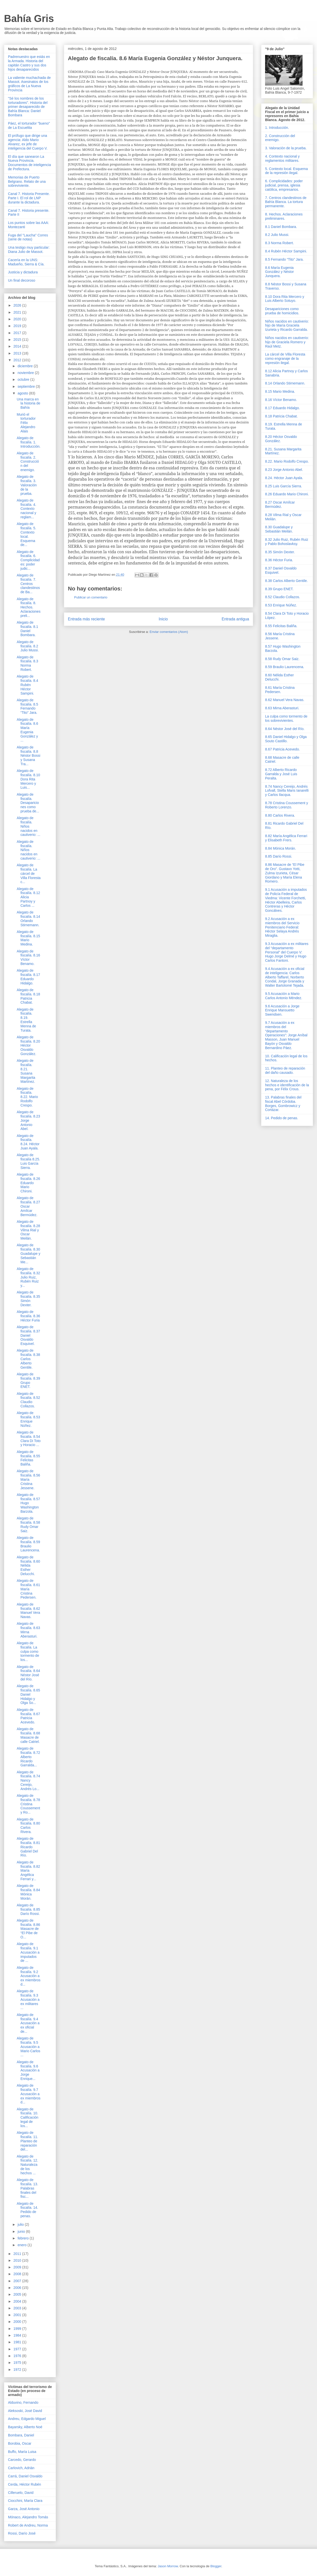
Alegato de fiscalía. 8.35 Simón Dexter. (28, 1298)
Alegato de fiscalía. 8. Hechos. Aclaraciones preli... (28, 607)
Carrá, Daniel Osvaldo (25, 2476)
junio (21, 2231)
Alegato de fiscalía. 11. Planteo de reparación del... (27, 2141)
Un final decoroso (21, 280)
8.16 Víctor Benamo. (281, 400)
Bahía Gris (29, 18)
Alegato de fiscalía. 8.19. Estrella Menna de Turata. (26, 1019)
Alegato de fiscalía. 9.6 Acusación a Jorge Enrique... (28, 2070)
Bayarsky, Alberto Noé (25, 2427)
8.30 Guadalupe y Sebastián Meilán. (279, 529)
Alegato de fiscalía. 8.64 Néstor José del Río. (28, 1673)
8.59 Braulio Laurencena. (284, 667)
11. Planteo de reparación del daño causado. (285, 1070)
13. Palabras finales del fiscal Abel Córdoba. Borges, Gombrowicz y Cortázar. (283, 1103)
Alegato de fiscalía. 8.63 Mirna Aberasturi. (28, 1630)
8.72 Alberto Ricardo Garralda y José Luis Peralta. (281, 774)
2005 (17, 2294)
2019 (17, 326)
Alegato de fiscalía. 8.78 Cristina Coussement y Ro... (28, 1804)
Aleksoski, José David (25, 2411)
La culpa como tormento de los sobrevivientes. (286, 718)
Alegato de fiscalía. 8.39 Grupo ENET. (28, 1380)
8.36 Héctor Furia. (279, 560)
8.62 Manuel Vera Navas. (284, 700)
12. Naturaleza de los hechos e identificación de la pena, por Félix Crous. (287, 1085)
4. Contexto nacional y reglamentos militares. (282, 158)
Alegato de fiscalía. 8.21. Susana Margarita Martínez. (26, 1071)
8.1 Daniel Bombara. (281, 227)
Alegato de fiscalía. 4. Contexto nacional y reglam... (26, 508)
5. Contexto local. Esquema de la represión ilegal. (286, 171)
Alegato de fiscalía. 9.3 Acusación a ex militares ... (28, 1999)
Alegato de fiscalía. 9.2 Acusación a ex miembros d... (28, 1976)
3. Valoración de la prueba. (286, 148)
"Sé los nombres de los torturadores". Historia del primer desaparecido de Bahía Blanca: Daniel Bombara (27, 106)
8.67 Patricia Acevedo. (282, 749)
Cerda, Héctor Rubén (24, 2484)
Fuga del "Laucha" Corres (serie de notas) (28, 237)
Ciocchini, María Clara (25, 2501)
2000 (17, 2322)
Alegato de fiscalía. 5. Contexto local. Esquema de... (26, 534)
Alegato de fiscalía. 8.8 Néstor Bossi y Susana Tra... (28, 755)
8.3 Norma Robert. (279, 243)
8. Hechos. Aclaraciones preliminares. (284, 216)
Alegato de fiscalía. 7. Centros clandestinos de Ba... (28, 583)
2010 (17, 2260)
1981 (17, 2342)
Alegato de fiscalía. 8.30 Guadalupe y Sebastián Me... (28, 1253)
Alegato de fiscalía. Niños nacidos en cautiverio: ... (28, 826)
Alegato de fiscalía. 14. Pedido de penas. (27, 2210)
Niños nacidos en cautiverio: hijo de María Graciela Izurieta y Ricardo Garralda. (287, 325)
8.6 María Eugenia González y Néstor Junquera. (279, 272)
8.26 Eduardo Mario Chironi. (287, 494)
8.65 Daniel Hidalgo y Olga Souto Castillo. (286, 739)
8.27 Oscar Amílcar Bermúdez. (280, 504)
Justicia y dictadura (23, 272)
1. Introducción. (277, 128)
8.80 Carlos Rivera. (280, 815)
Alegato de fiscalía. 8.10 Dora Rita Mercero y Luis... (28, 779)
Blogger (215, 2566)
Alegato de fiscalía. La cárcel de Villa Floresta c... (29, 873)
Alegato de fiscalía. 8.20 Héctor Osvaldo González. (28, 1045)
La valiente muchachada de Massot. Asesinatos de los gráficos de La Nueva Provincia (29, 84)
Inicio (163, 619)
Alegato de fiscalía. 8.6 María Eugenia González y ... (27, 730)
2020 (17, 319)
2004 (17, 2301)
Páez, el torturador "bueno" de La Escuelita (29, 125)
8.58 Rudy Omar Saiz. (282, 659)
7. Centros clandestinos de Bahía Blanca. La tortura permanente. (286, 202)
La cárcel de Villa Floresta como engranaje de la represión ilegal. (285, 358)
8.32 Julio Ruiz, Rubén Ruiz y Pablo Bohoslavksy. (286, 542)
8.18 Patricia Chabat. (281, 416)
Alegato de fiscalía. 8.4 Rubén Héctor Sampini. (27, 684)
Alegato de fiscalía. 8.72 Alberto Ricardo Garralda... (28, 1756)
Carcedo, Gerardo (22, 2460)
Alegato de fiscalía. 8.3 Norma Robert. (27, 663)
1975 (17, 2363)
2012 (17, 360)
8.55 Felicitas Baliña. (281, 626)
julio (21, 2224)
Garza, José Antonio (23, 2509)
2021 (17, 312)
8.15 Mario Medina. (280, 391)
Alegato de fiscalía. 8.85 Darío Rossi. (28, 1909)
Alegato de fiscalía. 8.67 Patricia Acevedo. (28, 1716)
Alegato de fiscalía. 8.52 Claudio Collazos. (28, 1400)
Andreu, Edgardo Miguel (27, 2419)
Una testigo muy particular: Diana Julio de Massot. (29, 249)
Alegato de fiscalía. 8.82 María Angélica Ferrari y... (28, 1870)
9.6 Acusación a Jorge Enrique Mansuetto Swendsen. (282, 1010)
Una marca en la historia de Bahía (28, 403)
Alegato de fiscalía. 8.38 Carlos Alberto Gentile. (28, 1358)
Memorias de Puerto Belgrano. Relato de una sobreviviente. (27, 181)
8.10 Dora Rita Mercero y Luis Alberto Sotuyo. (284, 299)
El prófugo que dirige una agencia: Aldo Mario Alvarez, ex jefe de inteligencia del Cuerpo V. (27, 142)
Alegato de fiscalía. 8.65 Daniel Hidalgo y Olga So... (28, 1694)
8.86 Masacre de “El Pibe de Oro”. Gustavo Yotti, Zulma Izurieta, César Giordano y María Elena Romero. (284, 873)
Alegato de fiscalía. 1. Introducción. (28, 442)
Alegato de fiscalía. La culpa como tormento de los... (28, 1651)
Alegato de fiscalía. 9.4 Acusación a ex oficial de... (28, 2023)
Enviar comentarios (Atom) (169, 632)
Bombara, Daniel (21, 2435)
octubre (23, 379)
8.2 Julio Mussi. (277, 235)
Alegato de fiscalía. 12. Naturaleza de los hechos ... (27, 2164)
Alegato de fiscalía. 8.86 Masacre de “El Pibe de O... (28, 1928)
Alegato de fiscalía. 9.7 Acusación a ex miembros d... (28, 2093)
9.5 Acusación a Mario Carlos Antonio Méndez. (283, 996)
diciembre (25, 366)
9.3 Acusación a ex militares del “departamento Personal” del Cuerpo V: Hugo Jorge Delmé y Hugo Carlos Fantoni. (287, 952)
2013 (17, 353)
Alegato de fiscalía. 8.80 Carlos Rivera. (28, 1825)
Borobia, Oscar (19, 2443)
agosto (23, 393)
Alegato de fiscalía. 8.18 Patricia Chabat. (28, 996)
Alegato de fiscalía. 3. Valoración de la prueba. (27, 485)
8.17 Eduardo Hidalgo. (282, 408)
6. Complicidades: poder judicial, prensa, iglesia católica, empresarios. (284, 185)
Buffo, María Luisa (22, 2452)
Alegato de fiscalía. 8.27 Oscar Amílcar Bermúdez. (28, 1206)
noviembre (26, 373)
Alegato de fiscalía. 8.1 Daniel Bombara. (27, 628)
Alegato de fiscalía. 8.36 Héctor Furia (28, 1316)
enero (22, 2245)
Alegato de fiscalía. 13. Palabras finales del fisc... (27, 2188)
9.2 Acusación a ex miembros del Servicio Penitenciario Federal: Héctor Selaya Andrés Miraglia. (282, 927)
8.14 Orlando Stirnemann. (285, 383)
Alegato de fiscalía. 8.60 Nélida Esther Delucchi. (28, 1565)
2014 (17, 346)
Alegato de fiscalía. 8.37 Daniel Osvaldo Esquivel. (28, 1335)
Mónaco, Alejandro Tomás (28, 2517)
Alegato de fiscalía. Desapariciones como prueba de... (28, 802)
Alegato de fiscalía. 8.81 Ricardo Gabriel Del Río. (28, 1847)
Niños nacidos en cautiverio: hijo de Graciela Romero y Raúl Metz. (287, 342)
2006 (17, 2288)
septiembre (26, 386)
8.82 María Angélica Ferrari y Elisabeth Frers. (286, 838)
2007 (17, 2281)
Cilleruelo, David (20, 2493)
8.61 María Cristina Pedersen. (280, 690)
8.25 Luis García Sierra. (283, 486)
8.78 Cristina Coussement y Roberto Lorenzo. (286, 805)
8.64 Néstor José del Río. (285, 729)
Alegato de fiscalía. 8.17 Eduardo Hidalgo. (28, 976)
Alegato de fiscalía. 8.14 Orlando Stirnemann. (28, 918)
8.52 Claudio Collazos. (282, 597)
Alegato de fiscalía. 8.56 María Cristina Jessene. (28, 1479)
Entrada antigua (235, 619)
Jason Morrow (168, 2566)
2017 (17, 333)
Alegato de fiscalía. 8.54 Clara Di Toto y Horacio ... (29, 1438)
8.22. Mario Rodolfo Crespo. (287, 461)
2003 (17, 2308)
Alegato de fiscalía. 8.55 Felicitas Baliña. (28, 1458)
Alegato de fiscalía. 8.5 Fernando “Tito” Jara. (27, 706)
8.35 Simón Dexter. (280, 552)
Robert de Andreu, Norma (28, 2525)
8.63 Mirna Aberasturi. (282, 708)
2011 (17, 2254)
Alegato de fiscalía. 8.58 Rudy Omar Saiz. (28, 1524)
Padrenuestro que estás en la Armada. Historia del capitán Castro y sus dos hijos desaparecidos (29, 63)
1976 (17, 2356)
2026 (17, 305)
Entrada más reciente (86, 619)
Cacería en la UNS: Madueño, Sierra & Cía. (26, 262)
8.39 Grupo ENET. (279, 589)
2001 (17, 2315)
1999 (17, 2329)
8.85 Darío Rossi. (278, 856)
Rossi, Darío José (21, 2533)
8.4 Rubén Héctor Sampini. (286, 251)
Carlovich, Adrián (21, 2468)
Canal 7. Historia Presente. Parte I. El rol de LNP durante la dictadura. (29, 198)
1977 (17, 2349)
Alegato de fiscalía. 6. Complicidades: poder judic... (28, 560)
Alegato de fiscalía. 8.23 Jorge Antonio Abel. (28, 1120)
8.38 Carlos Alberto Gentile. (286, 581)
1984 (17, 2335)
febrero (23, 2238)
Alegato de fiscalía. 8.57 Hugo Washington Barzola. (28, 1503)
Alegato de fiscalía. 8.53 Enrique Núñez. (28, 1419)
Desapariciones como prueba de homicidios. (282, 311)
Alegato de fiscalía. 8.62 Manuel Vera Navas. (28, 1610)
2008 (17, 2274)
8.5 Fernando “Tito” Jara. (284, 259)
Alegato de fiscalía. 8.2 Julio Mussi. (28, 646)
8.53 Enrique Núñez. (281, 605)
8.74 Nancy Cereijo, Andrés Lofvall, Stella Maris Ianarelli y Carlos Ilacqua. (287, 790)
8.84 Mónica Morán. (280, 848)
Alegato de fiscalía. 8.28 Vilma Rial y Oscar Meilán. (28, 1230)
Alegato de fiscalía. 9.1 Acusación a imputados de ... (28, 1952)
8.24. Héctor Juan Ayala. (284, 478)
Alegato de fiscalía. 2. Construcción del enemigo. (28, 461)
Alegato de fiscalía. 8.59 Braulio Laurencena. (28, 1544)
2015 (17, 340)
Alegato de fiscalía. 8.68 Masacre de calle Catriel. (28, 1735)
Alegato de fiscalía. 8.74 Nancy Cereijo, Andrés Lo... (28, 1780)
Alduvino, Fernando (23, 2402)
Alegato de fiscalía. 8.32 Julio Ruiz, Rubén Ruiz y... (28, 1277)
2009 (17, 2267)
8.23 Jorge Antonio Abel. (284, 470)
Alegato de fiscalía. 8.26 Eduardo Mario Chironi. (28, 1182)
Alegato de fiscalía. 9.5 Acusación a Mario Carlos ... (28, 2046)
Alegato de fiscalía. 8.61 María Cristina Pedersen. (28, 1589)
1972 (17, 2370)
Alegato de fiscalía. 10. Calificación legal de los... (27, 2117)
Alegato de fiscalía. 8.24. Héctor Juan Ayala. (28, 1142)
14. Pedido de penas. (281, 1118)
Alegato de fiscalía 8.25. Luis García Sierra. (28, 1161)
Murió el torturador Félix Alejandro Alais (26, 422)
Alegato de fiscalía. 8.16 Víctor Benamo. (28, 957)
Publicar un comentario (90, 597)
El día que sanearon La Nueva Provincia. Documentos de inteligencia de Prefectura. (29, 163)
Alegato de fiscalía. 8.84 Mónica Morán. (28, 1892)
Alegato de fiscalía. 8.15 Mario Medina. (28, 938)
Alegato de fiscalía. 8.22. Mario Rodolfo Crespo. (27, 1097)
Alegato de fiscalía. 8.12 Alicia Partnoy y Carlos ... (28, 897)
